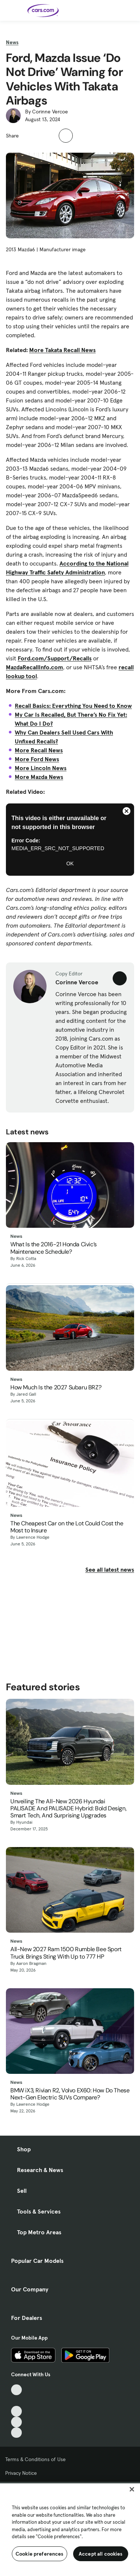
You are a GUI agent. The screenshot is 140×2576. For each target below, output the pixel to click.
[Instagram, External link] (16, 2422)
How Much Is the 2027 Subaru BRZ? (55, 1387)
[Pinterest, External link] (16, 2432)
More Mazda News (39, 776)
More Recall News (39, 750)
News (12, 42)
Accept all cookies (101, 2553)
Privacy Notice (21, 2473)
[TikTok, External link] (16, 2389)
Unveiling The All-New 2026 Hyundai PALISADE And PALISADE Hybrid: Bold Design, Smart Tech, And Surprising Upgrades (68, 1808)
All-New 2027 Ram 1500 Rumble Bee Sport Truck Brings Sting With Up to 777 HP (66, 1953)
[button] (28, 135)
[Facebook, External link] (16, 2400)
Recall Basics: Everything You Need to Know (73, 705)
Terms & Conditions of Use (35, 2459)
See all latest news (109, 1569)
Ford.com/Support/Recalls (55, 658)
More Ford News (37, 759)
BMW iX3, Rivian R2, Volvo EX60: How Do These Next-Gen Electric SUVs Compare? (69, 2094)
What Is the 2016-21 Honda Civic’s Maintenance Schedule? (53, 1248)
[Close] (132, 2489)
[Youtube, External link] (16, 2411)
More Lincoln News (40, 768)
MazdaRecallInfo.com (34, 667)
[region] (70, 2529)
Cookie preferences (40, 2553)
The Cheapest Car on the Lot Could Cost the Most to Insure (66, 1527)
